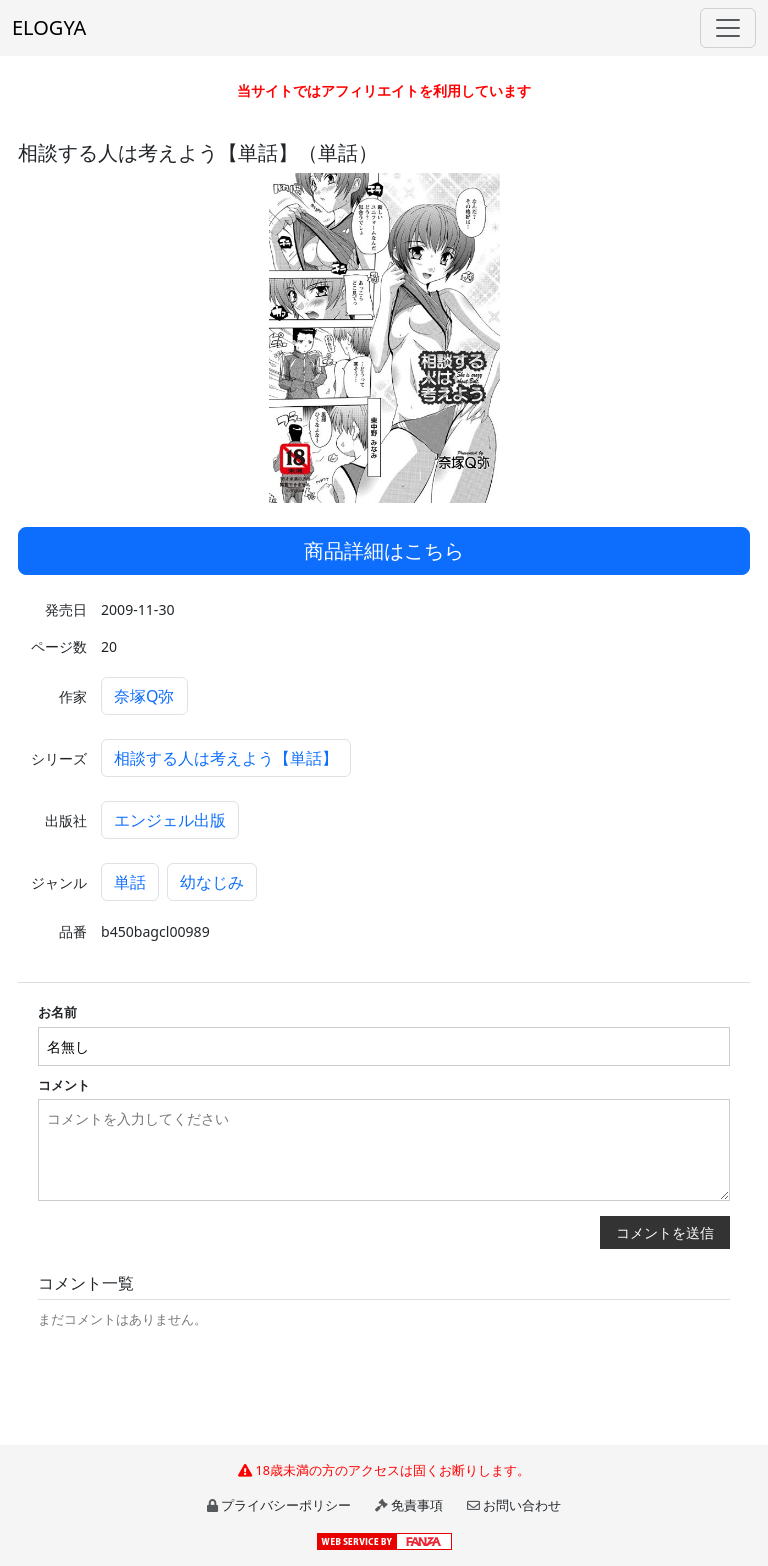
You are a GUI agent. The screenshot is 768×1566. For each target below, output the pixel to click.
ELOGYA (49, 27)
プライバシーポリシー (286, 1505)
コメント (64, 1085)
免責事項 (417, 1505)
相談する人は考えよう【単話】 (226, 758)
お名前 (57, 1012)
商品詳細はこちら (384, 550)
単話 (130, 882)
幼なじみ (212, 882)
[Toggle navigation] (728, 28)
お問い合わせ (522, 1505)
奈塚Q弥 (144, 696)
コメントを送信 (665, 1232)
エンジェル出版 (170, 820)
